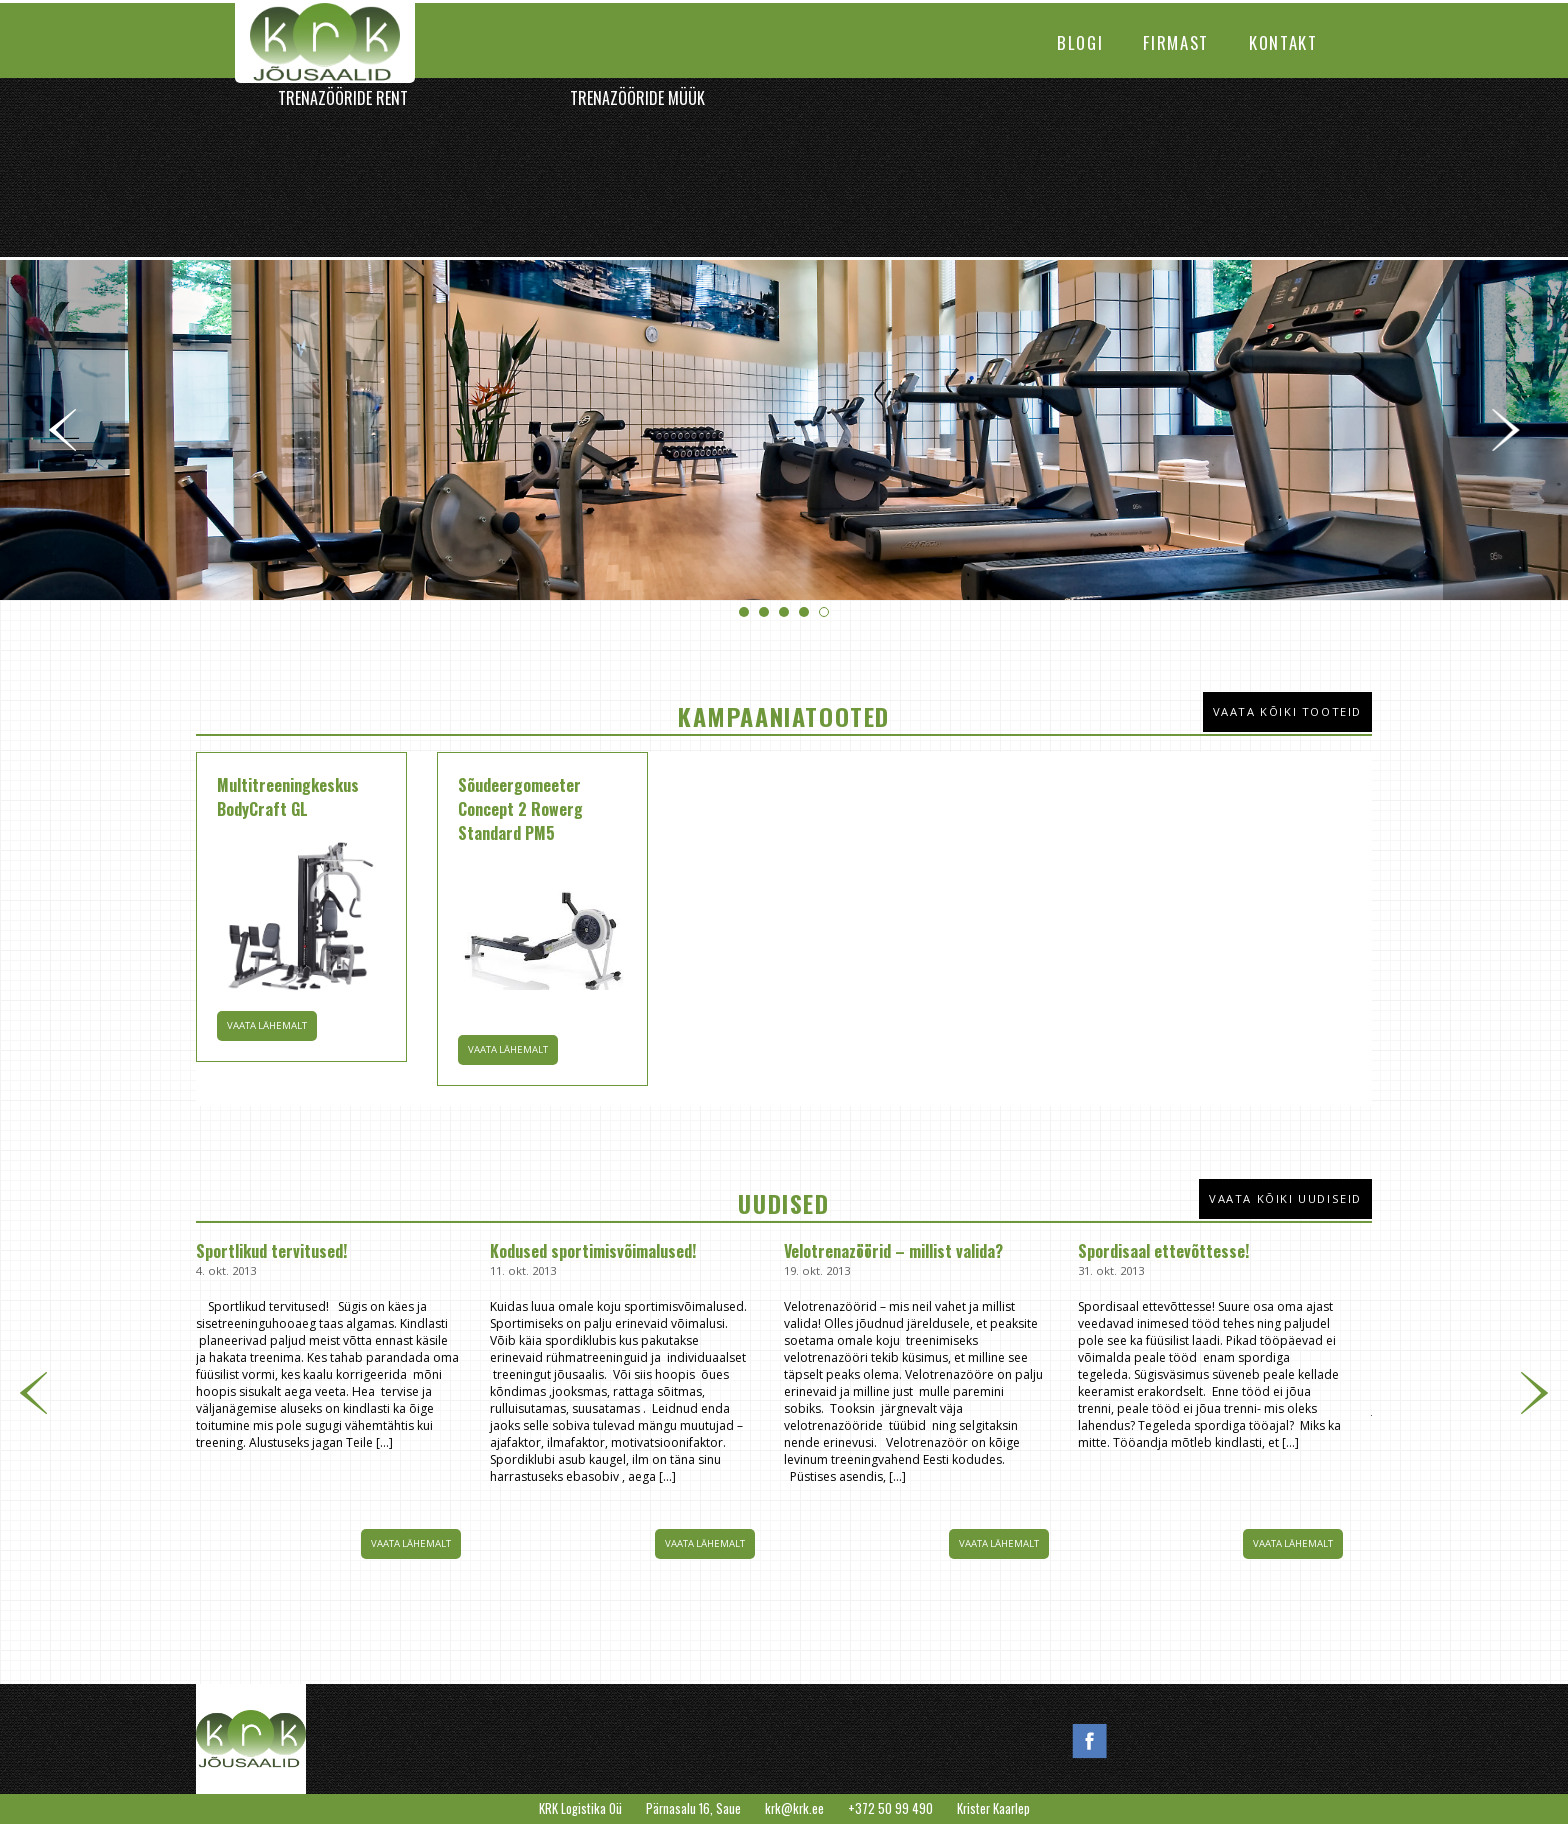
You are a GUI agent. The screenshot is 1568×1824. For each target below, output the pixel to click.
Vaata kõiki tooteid (1287, 711)
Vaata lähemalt (411, 1543)
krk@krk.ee (794, 1808)
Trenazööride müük (637, 98)
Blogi (1080, 42)
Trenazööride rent (343, 98)
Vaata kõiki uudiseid (1285, 1198)
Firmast (1176, 42)
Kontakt (1283, 42)
